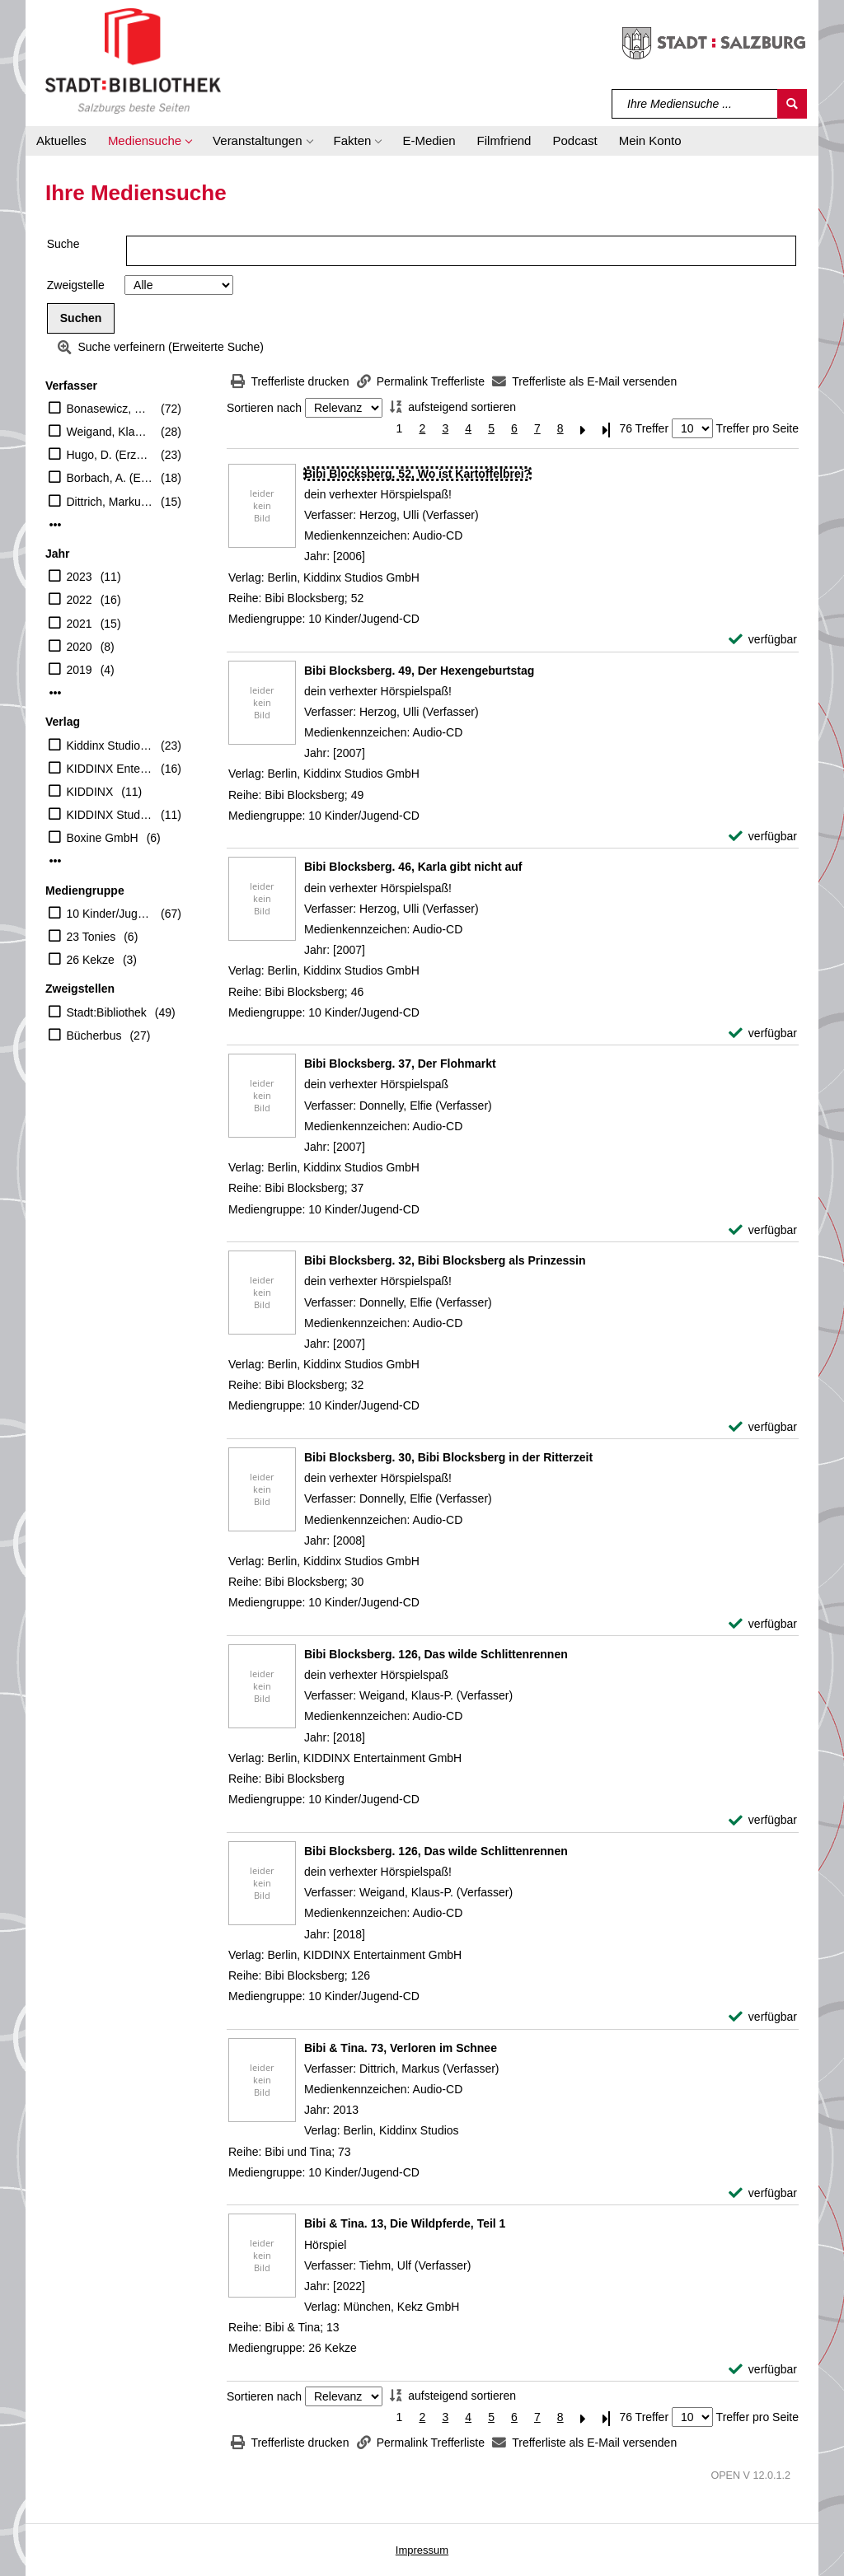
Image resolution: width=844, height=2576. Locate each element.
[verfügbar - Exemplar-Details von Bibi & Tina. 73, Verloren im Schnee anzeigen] (763, 2193)
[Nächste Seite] (583, 428)
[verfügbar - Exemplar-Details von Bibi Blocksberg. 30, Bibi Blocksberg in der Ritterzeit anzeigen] (763, 1624)
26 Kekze (91, 959)
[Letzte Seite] (607, 428)
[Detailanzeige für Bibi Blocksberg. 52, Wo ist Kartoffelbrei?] (417, 473)
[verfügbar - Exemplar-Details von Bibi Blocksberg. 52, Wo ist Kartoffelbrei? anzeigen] (763, 639)
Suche (63, 243)
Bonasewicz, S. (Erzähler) (110, 408)
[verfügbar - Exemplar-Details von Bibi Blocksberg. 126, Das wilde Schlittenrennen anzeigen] (763, 1820)
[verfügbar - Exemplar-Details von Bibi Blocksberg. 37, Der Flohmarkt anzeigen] (763, 1230)
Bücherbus (94, 1035)
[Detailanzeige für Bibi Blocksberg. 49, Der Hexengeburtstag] (419, 670)
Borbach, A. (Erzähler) (110, 477)
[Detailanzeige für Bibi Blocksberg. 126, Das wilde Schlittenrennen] (436, 1654)
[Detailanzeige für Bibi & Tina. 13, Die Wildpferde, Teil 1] (404, 2223)
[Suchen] (792, 104)
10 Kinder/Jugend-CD (110, 913)
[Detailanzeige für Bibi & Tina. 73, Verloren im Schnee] (400, 2048)
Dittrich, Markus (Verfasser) (110, 501)
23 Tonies (91, 936)
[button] (149, 141)
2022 (79, 599)
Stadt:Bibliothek (107, 1012)
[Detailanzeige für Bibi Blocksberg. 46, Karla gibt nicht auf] (413, 866)
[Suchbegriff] (695, 104)
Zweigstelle (76, 285)
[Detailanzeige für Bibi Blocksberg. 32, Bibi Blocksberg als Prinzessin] (445, 1260)
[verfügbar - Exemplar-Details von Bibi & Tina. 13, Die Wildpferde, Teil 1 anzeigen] (763, 2369)
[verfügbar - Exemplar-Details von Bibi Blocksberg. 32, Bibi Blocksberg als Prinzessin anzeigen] (763, 1427)
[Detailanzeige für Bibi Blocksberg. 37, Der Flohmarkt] (400, 1063)
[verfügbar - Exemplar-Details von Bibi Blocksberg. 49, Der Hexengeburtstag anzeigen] (763, 836)
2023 (79, 576)
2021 (79, 623)
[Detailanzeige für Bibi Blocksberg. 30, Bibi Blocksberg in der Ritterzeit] (448, 1457)
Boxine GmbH (102, 837)
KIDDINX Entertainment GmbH (110, 768)
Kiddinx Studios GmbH (110, 745)
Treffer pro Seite (757, 428)
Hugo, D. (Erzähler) (110, 454)
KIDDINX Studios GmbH (110, 814)
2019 (79, 669)
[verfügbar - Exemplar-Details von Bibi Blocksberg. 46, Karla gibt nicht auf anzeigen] (763, 1033)
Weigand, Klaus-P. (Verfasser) (110, 431)
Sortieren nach (264, 407)
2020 (79, 646)
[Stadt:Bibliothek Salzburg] (133, 60)
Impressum (422, 2550)
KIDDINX (90, 791)
